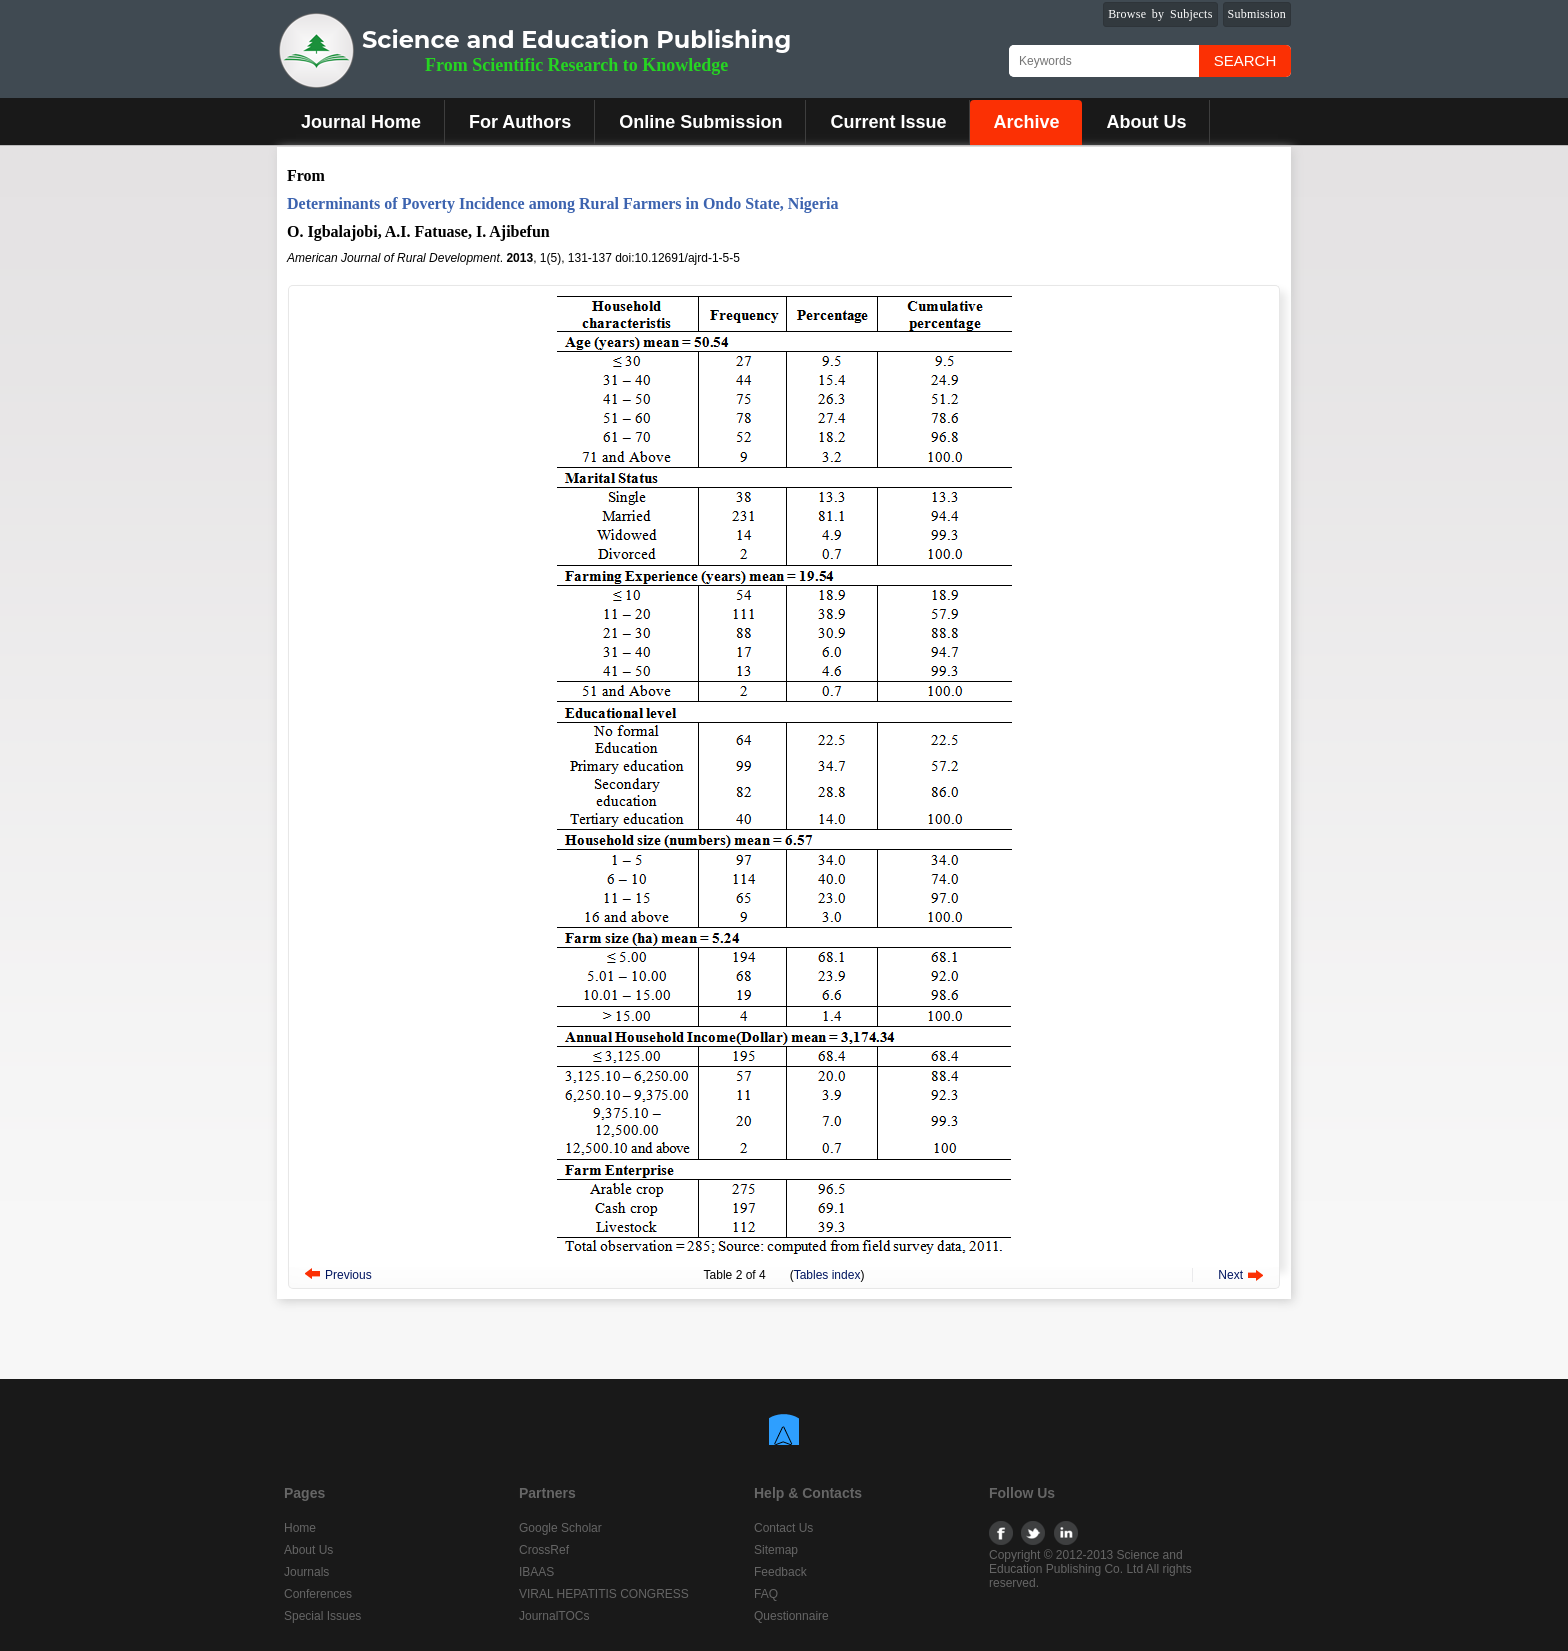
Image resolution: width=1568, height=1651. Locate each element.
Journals (306, 1572)
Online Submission (700, 122)
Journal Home (361, 122)
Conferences (318, 1594)
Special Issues (322, 1616)
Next (1230, 1275)
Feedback (780, 1572)
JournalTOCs (554, 1616)
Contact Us (783, 1528)
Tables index (827, 1275)
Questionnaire (791, 1616)
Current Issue (888, 122)
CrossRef (544, 1550)
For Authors (520, 122)
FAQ (766, 1594)
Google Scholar (560, 1528)
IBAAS (536, 1572)
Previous (348, 1275)
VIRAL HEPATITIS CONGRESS (604, 1594)
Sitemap (776, 1550)
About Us (1146, 122)
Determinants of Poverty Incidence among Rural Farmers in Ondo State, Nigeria (562, 203)
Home (300, 1528)
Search (1245, 60)
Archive (1026, 122)
